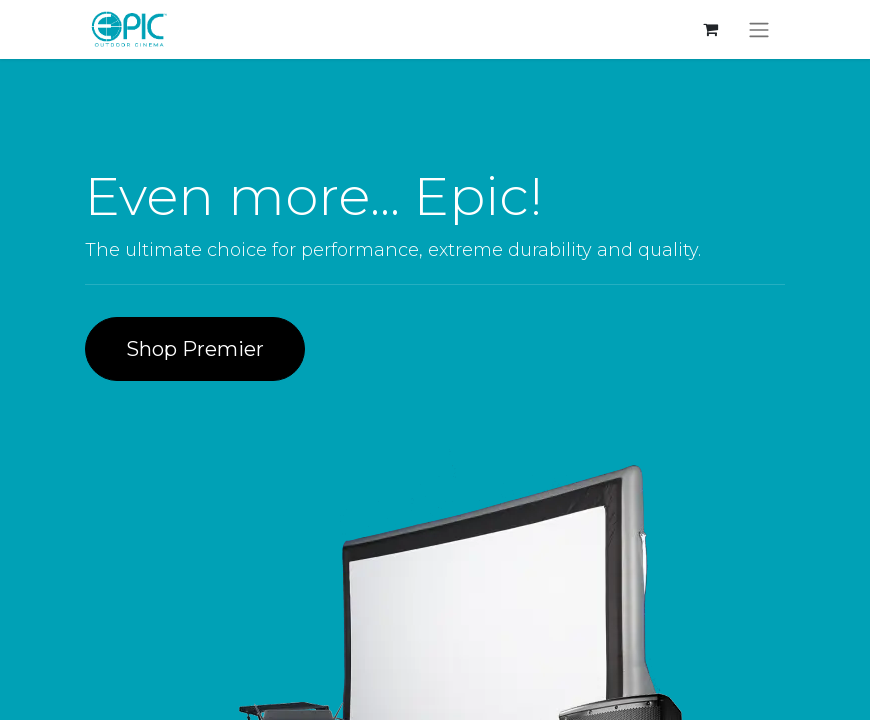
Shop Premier (195, 349)
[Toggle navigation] (759, 29)
